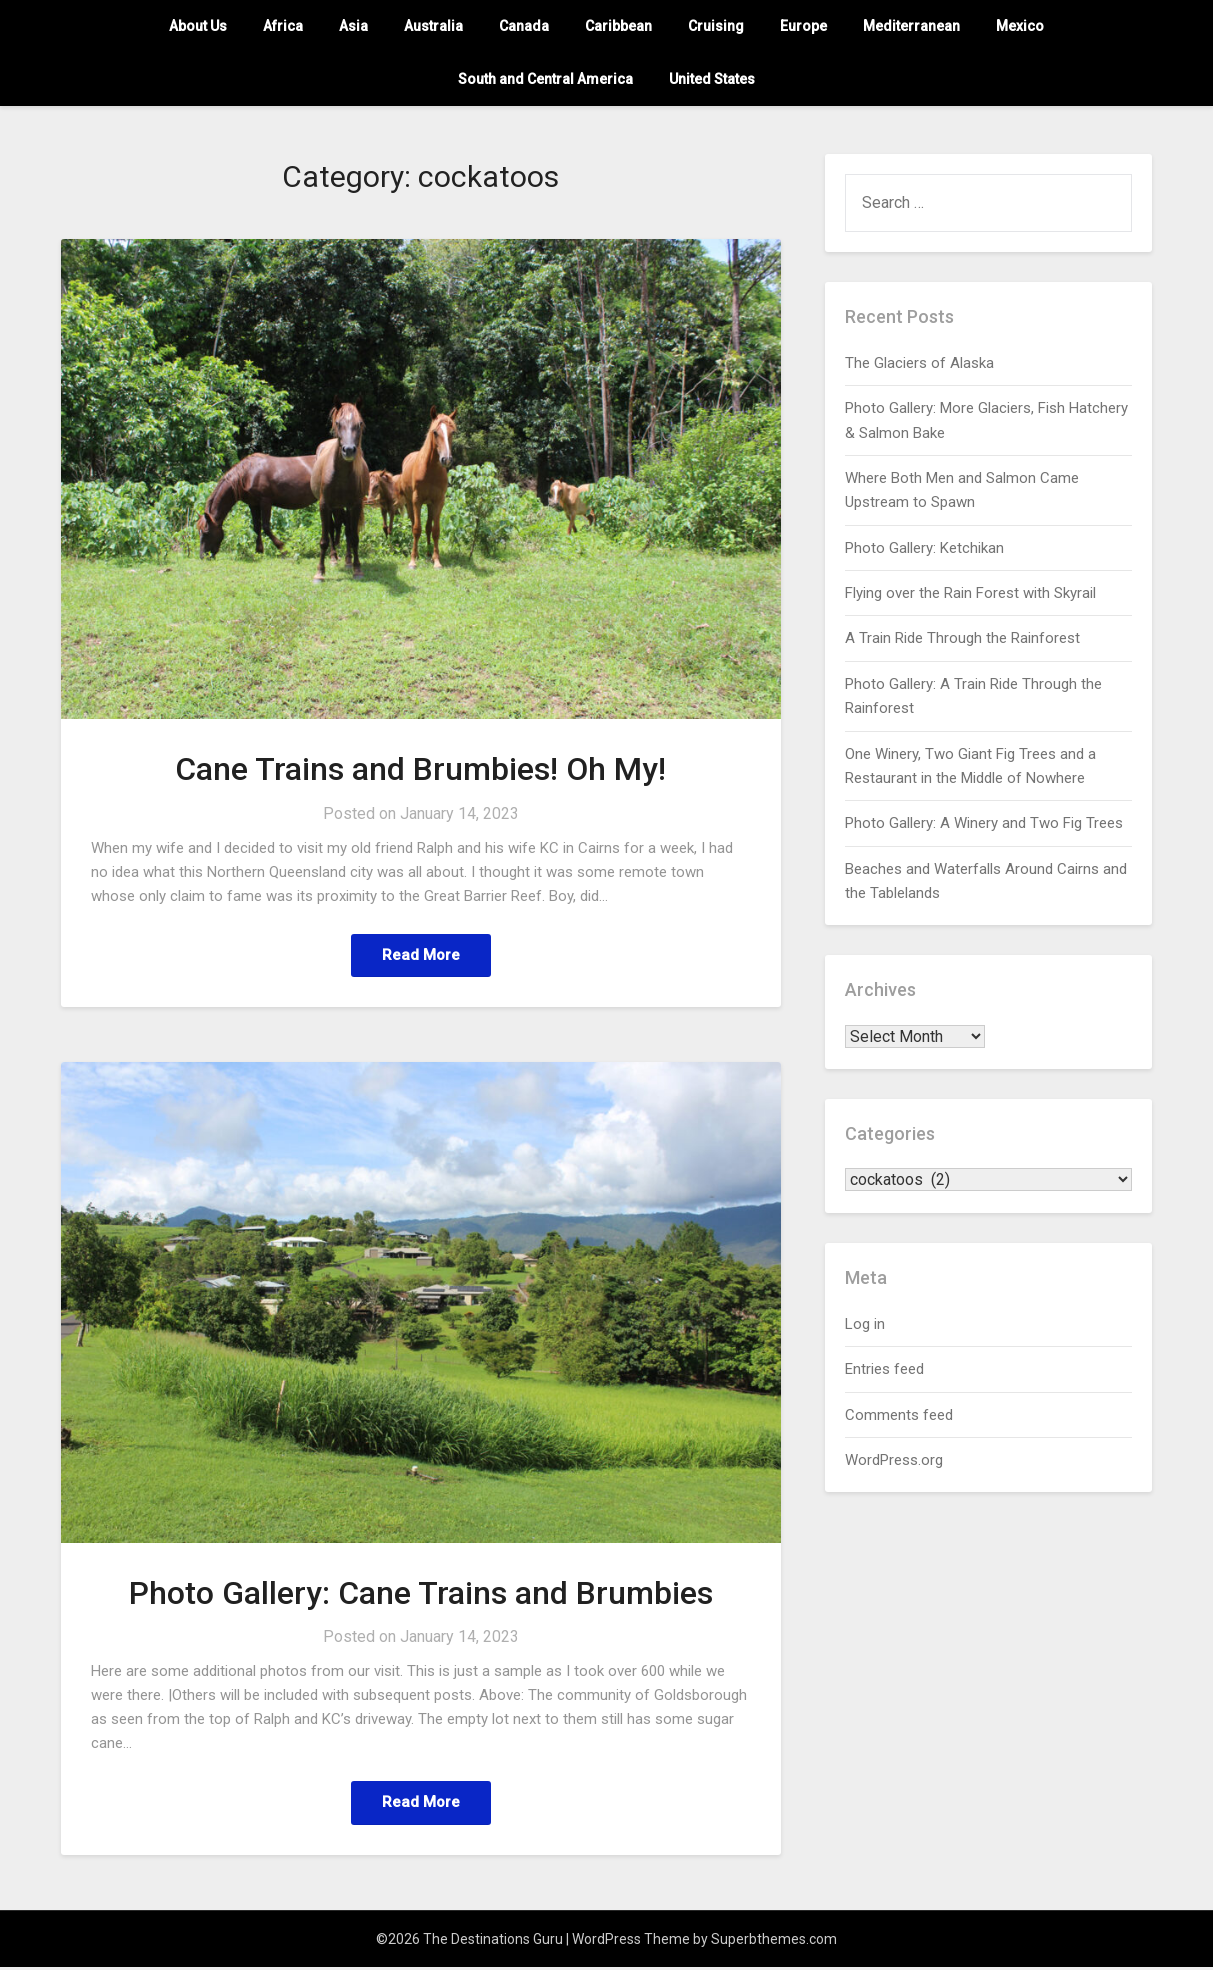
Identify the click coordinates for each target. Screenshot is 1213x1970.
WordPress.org (894, 1460)
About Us (198, 26)
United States (712, 79)
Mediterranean (911, 26)
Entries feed (884, 1369)
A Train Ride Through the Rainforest (962, 638)
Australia (433, 26)
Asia (353, 26)
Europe (803, 26)
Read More (421, 955)
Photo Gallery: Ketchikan (924, 548)
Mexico (1020, 26)
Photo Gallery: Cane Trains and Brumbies (421, 1594)
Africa (283, 26)
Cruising (716, 26)
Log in (865, 1324)
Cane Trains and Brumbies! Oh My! (420, 769)
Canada (524, 26)
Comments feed (899, 1415)
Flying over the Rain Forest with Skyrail (970, 593)
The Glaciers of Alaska (919, 363)
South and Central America (545, 79)
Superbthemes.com (774, 1942)
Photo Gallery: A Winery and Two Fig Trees (984, 823)
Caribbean (618, 26)
